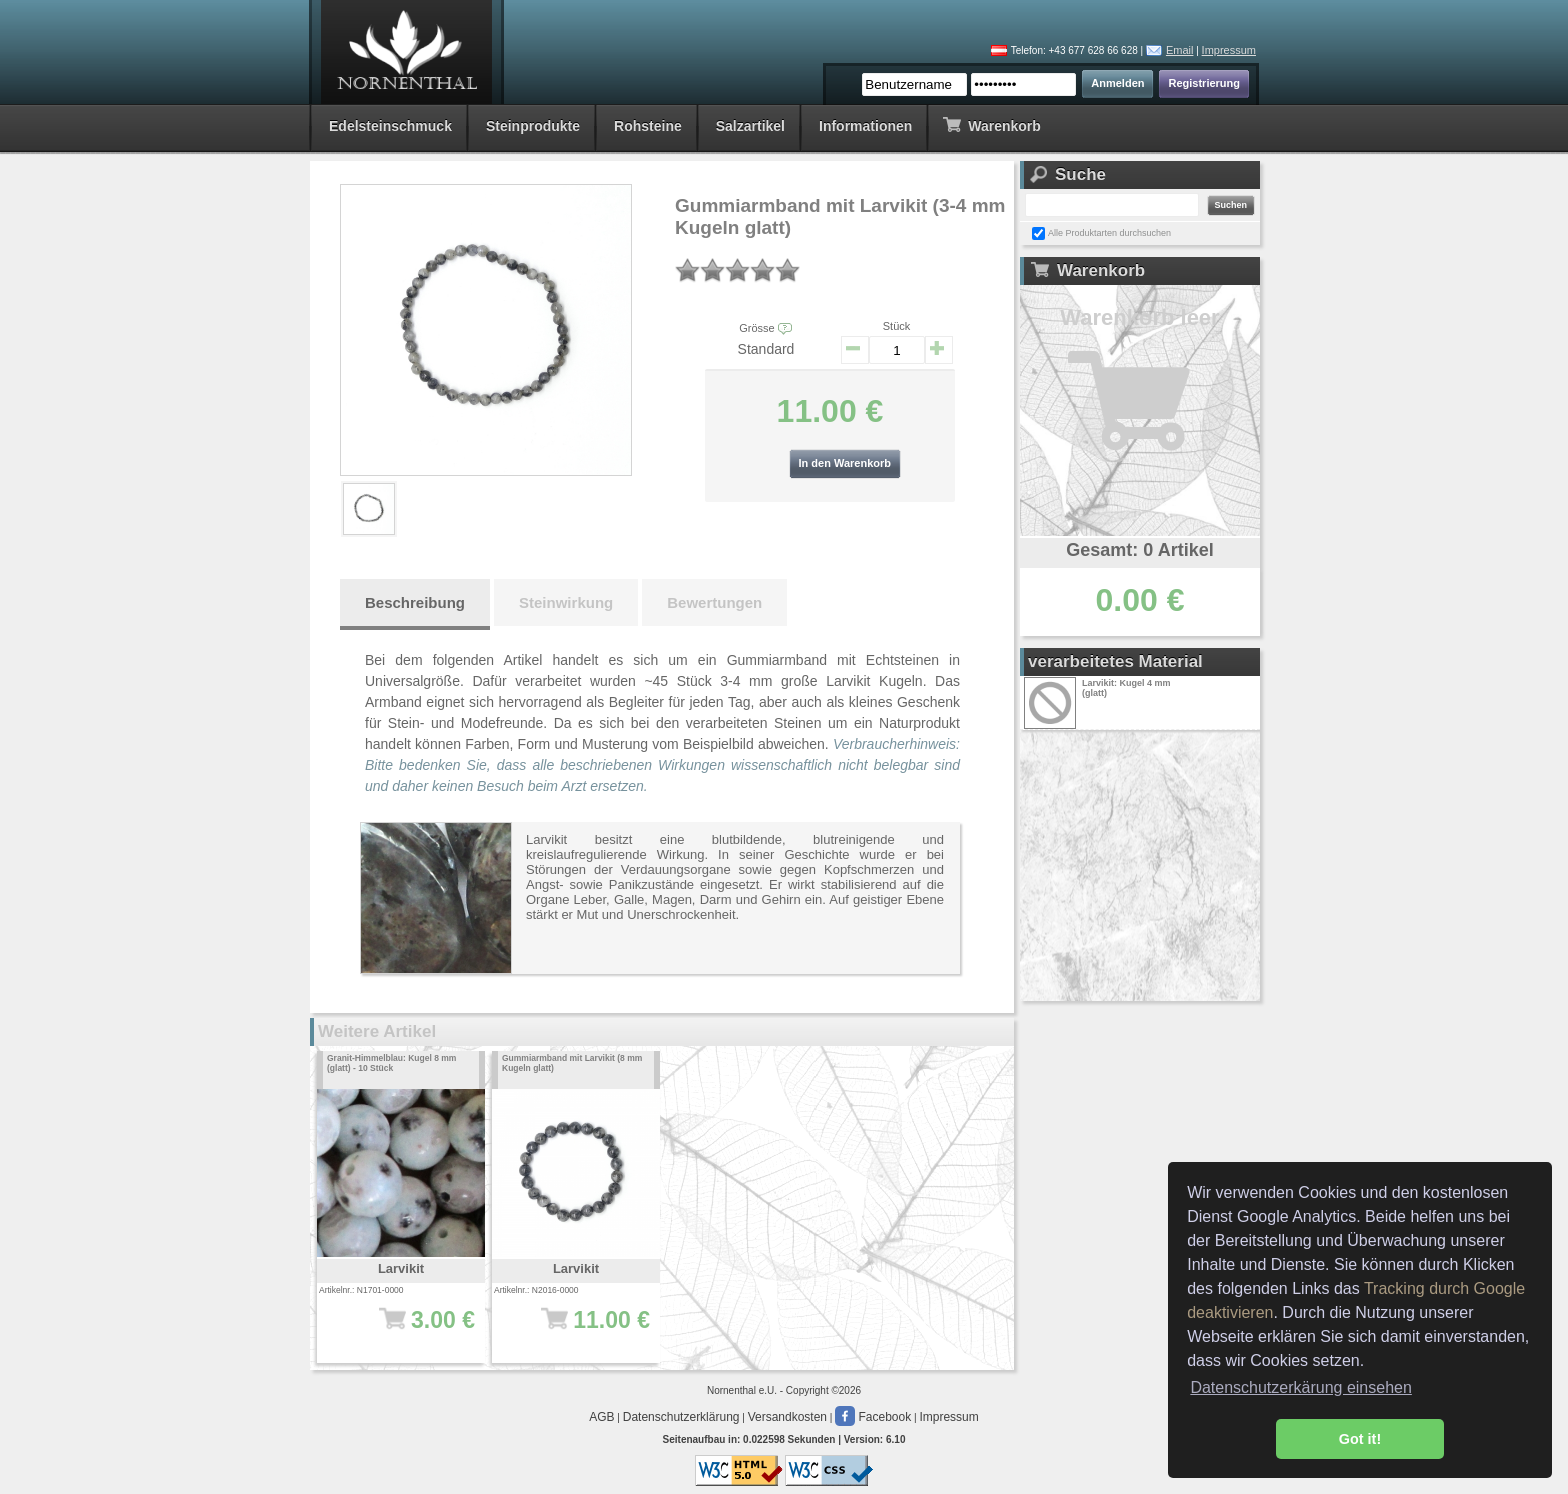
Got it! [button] (1360, 1439)
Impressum (1229, 50)
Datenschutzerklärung (681, 1417)
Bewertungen (714, 602)
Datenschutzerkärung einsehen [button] (1300, 1387)
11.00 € (582, 1330)
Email (1180, 50)
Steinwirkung (566, 602)
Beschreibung (415, 602)
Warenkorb (991, 124)
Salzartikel (750, 126)
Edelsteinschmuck (390, 126)
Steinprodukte (533, 126)
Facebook (873, 1417)
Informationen (865, 126)
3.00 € (407, 1330)
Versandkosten (787, 1417)
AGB (601, 1417)
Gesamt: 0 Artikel (1139, 550)
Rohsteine (648, 126)
